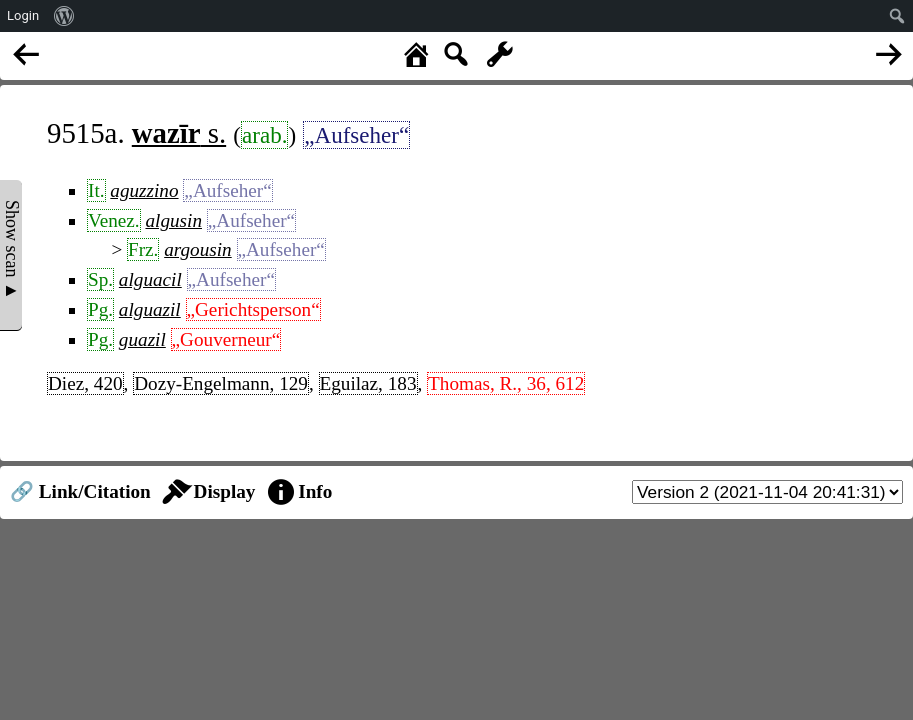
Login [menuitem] (23, 15)
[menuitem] (64, 16)
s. (179, 133)
